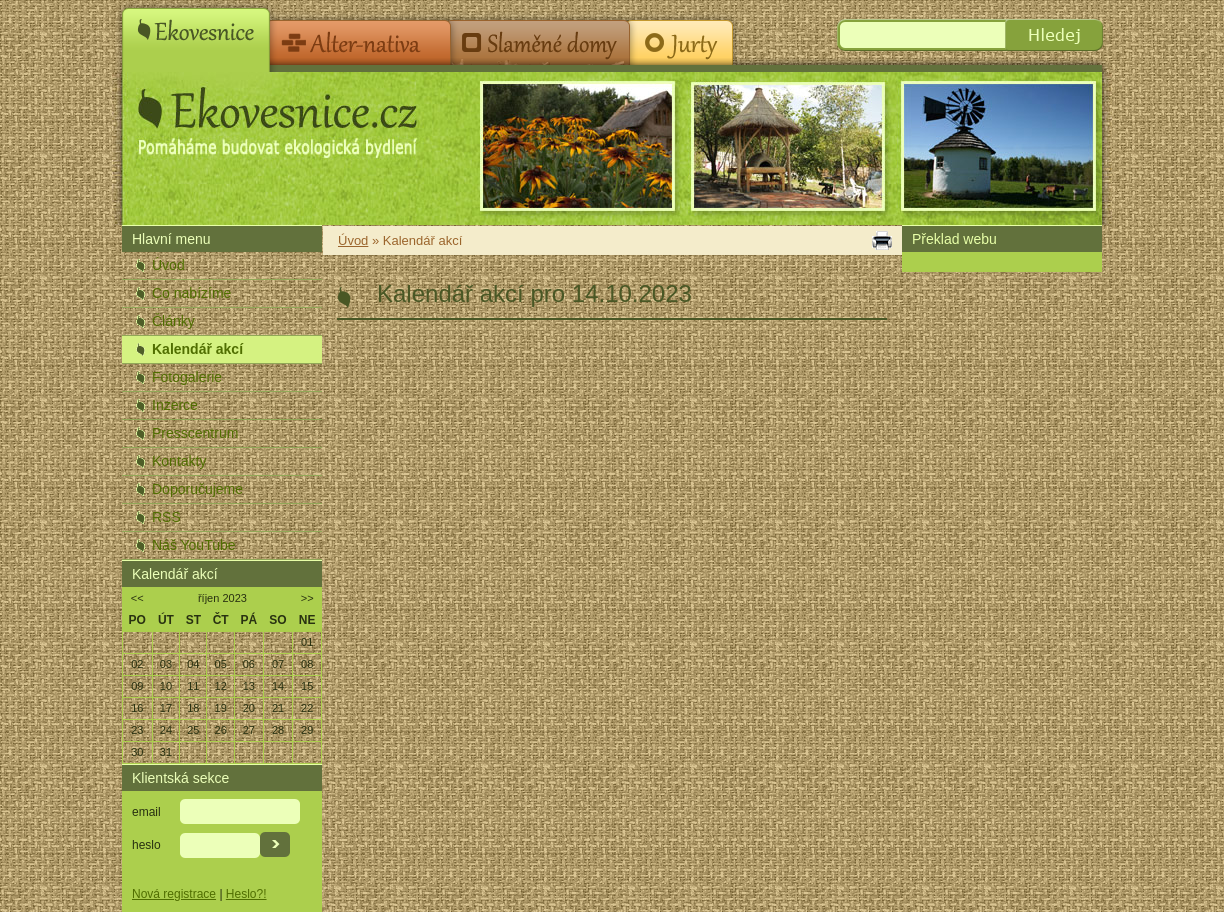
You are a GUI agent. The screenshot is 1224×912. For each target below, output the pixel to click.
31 (166, 752)
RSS (166, 517)
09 (137, 686)
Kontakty (179, 461)
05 (221, 664)
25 (193, 730)
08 (307, 664)
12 (221, 686)
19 (221, 708)
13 (249, 686)
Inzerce (175, 405)
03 (166, 664)
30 (137, 752)
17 (166, 708)
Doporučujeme (197, 489)
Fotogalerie (187, 377)
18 (193, 708)
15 (307, 686)
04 (193, 664)
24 (166, 730)
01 (307, 642)
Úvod (168, 265)
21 (278, 708)
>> (307, 598)
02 (137, 664)
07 (278, 664)
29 (307, 730)
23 (137, 730)
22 (307, 708)
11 (193, 686)
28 (278, 730)
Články (173, 321)
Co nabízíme (191, 293)
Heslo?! (246, 894)
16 (137, 708)
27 (249, 730)
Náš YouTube (194, 545)
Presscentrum (195, 433)
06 (249, 664)
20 (249, 708)
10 (166, 686)
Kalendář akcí (197, 349)
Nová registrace (174, 894)
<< (137, 598)
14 (278, 686)
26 (221, 730)
